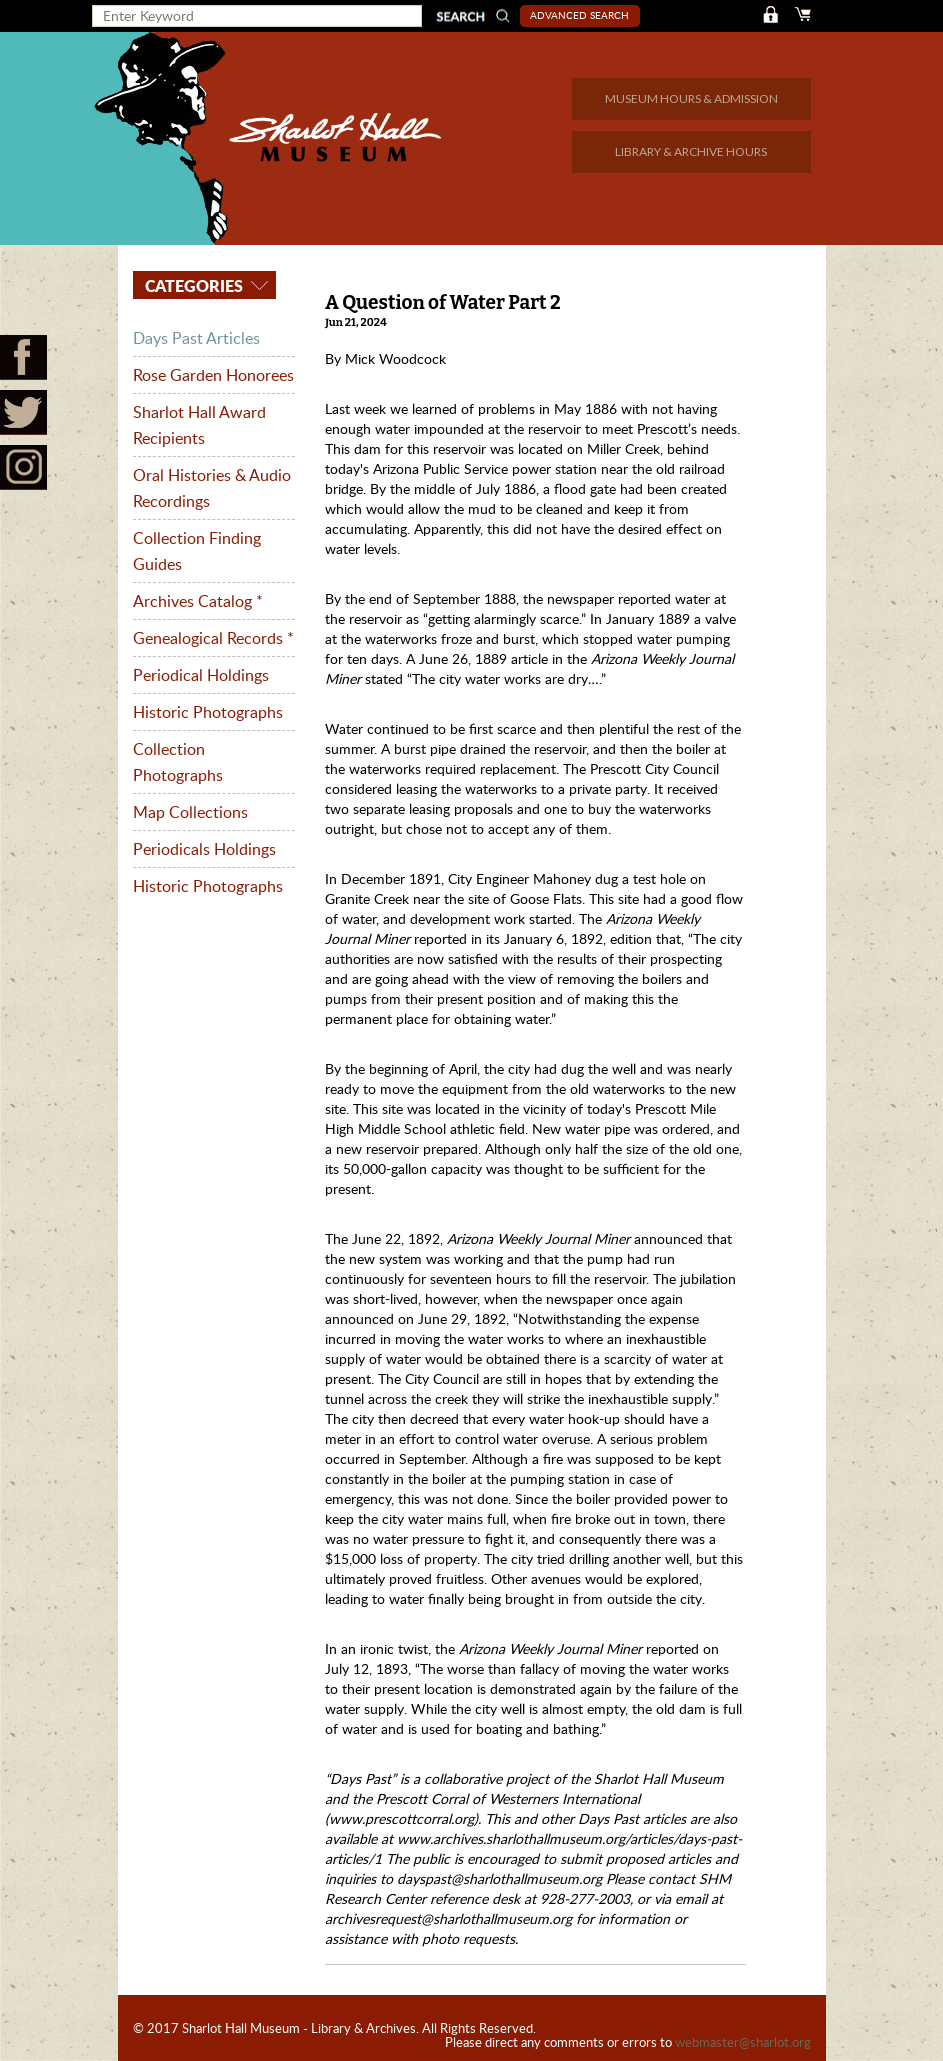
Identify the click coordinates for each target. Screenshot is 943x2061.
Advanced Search (579, 15)
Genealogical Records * (213, 638)
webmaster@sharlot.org (743, 2042)
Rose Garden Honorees (213, 375)
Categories (192, 285)
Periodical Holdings (201, 675)
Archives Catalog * (198, 601)
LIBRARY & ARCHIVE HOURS (691, 151)
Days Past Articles (196, 338)
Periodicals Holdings (204, 849)
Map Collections (190, 812)
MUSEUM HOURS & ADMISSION (691, 98)
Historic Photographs (208, 712)
